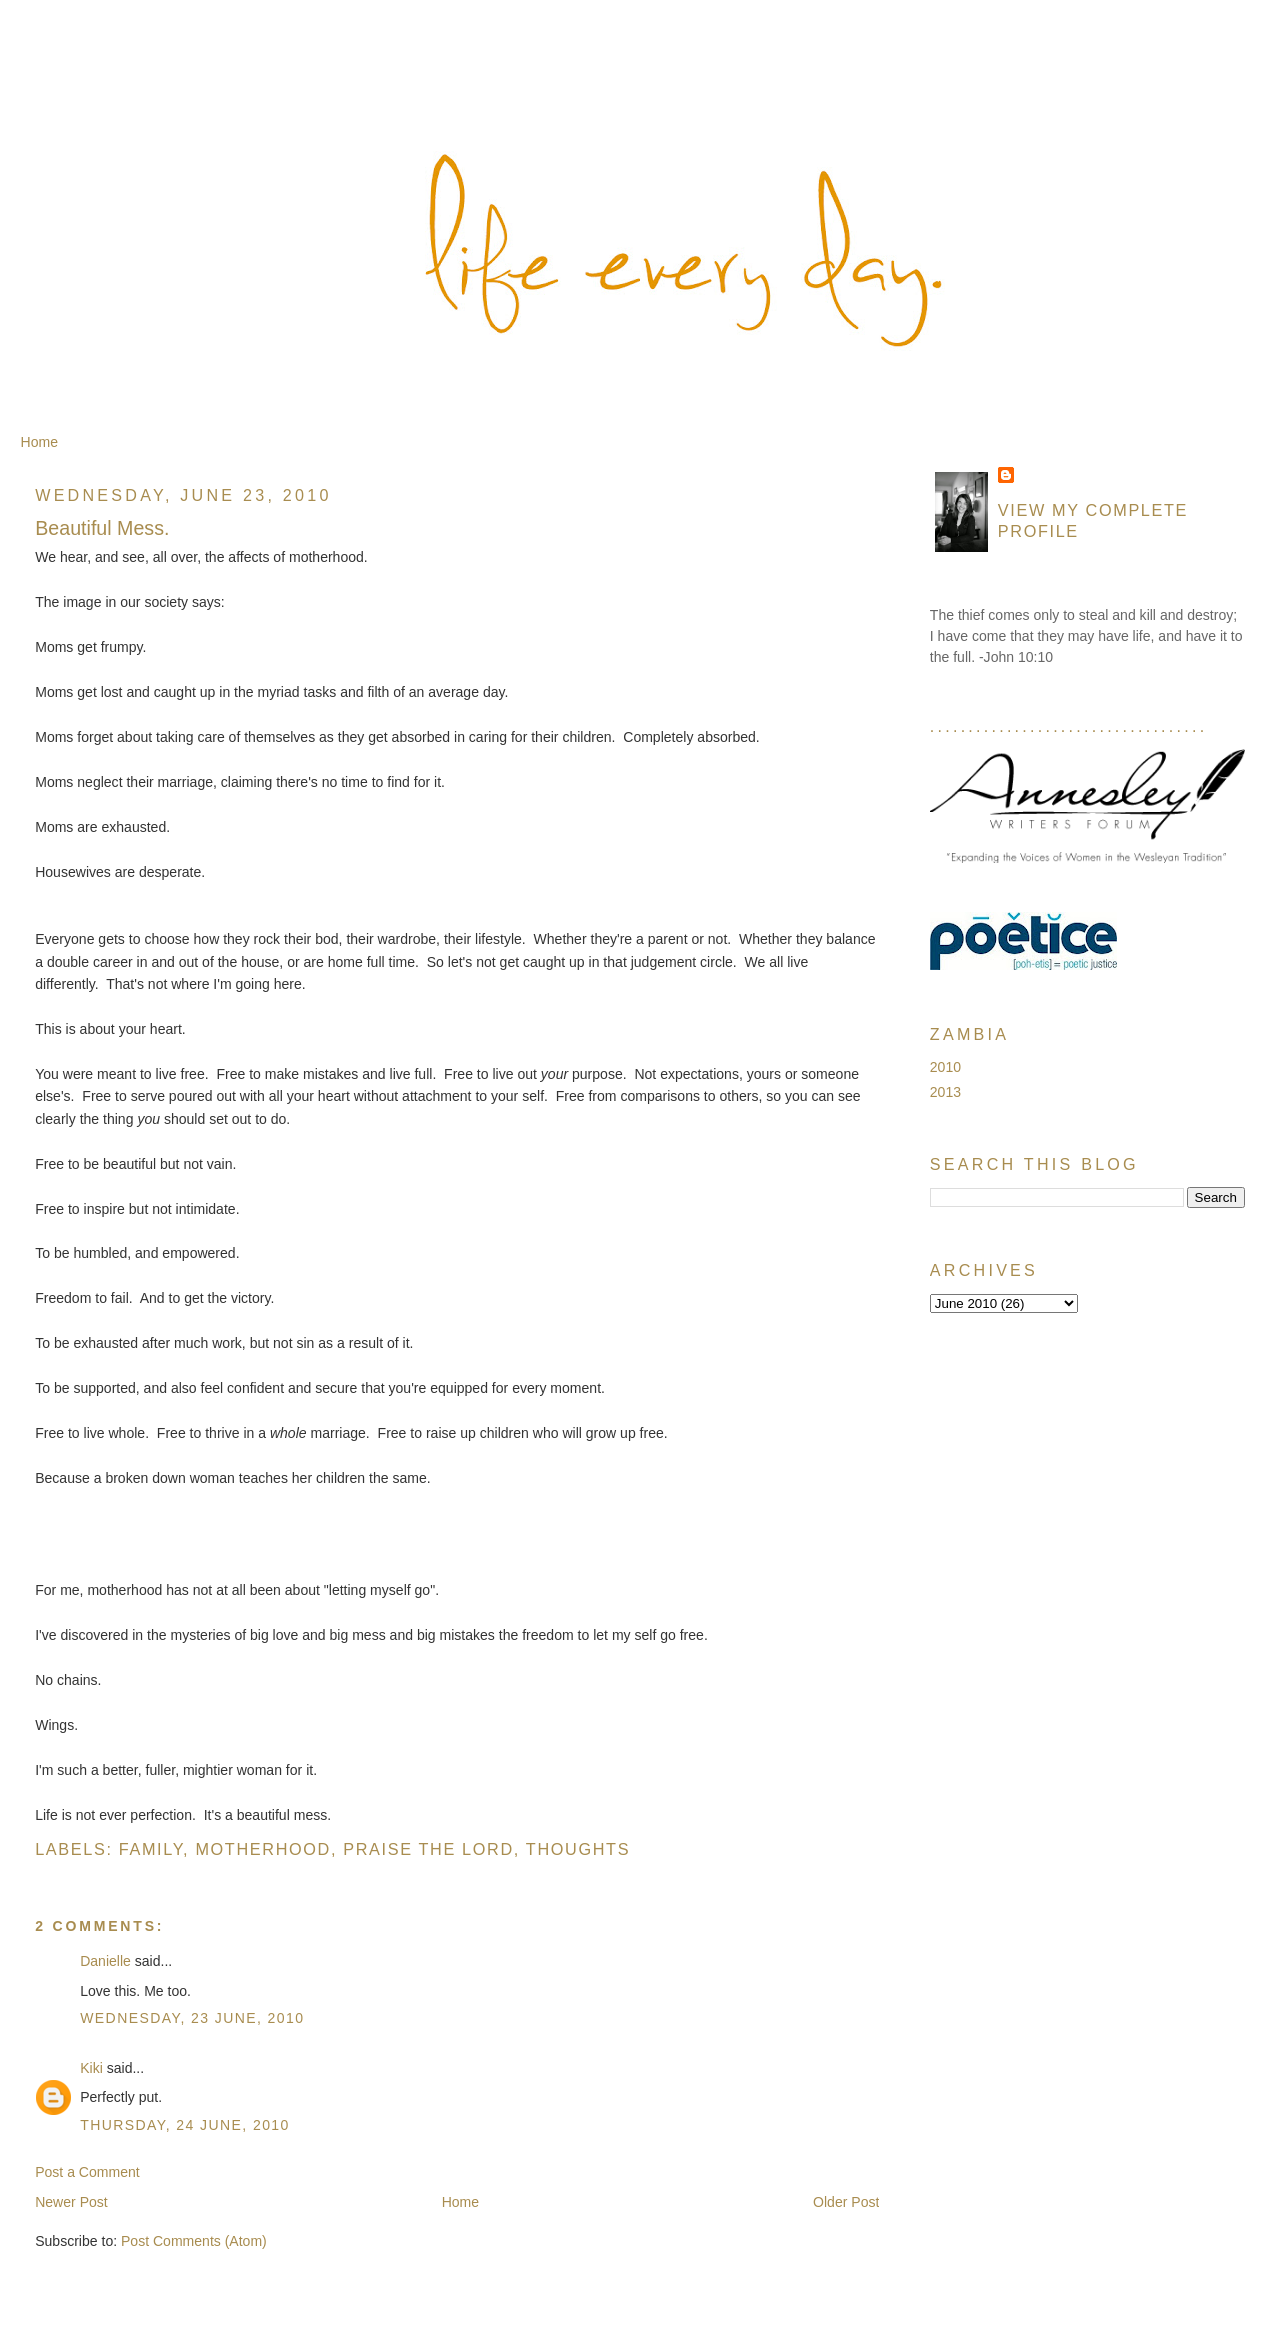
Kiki (91, 2068)
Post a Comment (87, 2172)
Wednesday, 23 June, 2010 (192, 2018)
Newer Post (71, 2202)
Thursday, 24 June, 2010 (185, 2125)
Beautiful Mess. (102, 528)
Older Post (846, 2202)
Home (39, 442)
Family (151, 1849)
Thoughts (578, 1849)
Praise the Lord (428, 1849)
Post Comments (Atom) (194, 2241)
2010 (945, 1067)
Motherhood (263, 1849)
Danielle (105, 1961)
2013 (945, 1092)
